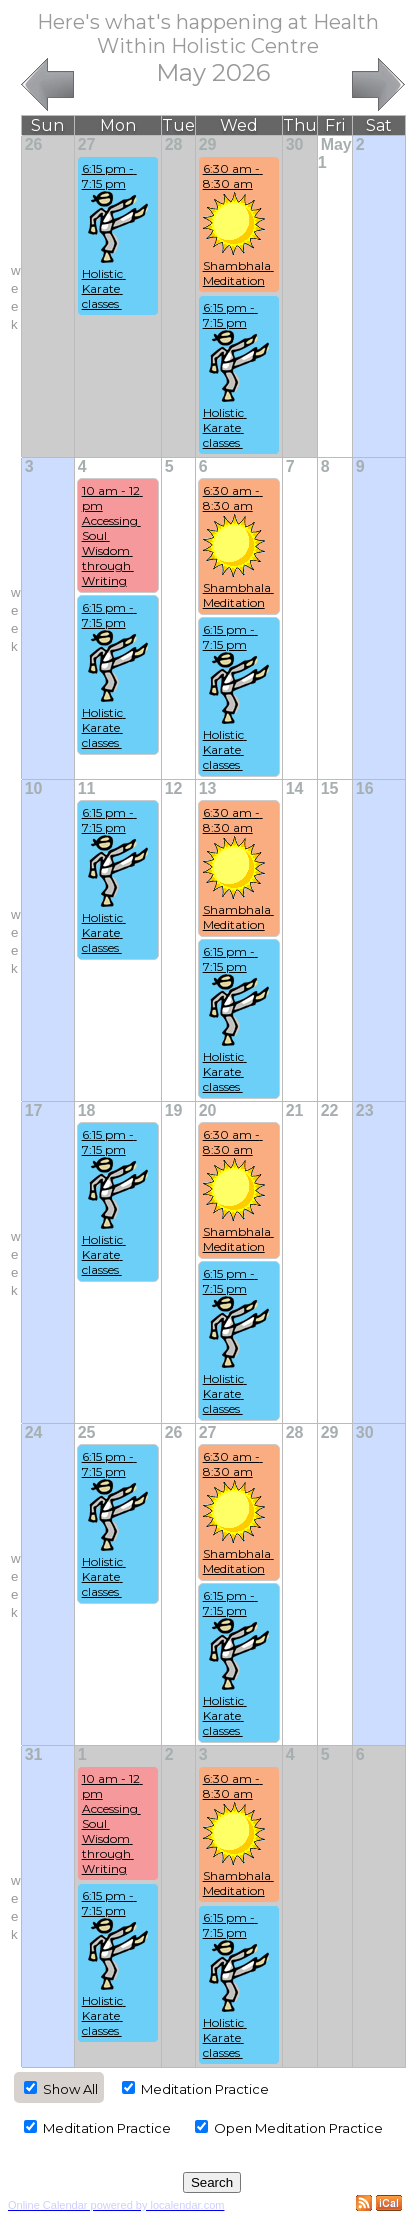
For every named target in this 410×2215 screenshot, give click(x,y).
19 (174, 1110)
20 (208, 1110)
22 (330, 1110)
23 (365, 1110)
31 (34, 1754)
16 (365, 788)
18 (87, 1110)
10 (34, 788)
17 (34, 1110)
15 (330, 788)
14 (295, 788)
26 (34, 144)
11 (87, 788)
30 (295, 144)
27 (87, 144)
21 (295, 1110)
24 (34, 1432)
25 (87, 1432)
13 (208, 788)
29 (208, 144)
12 (174, 788)
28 (174, 144)
